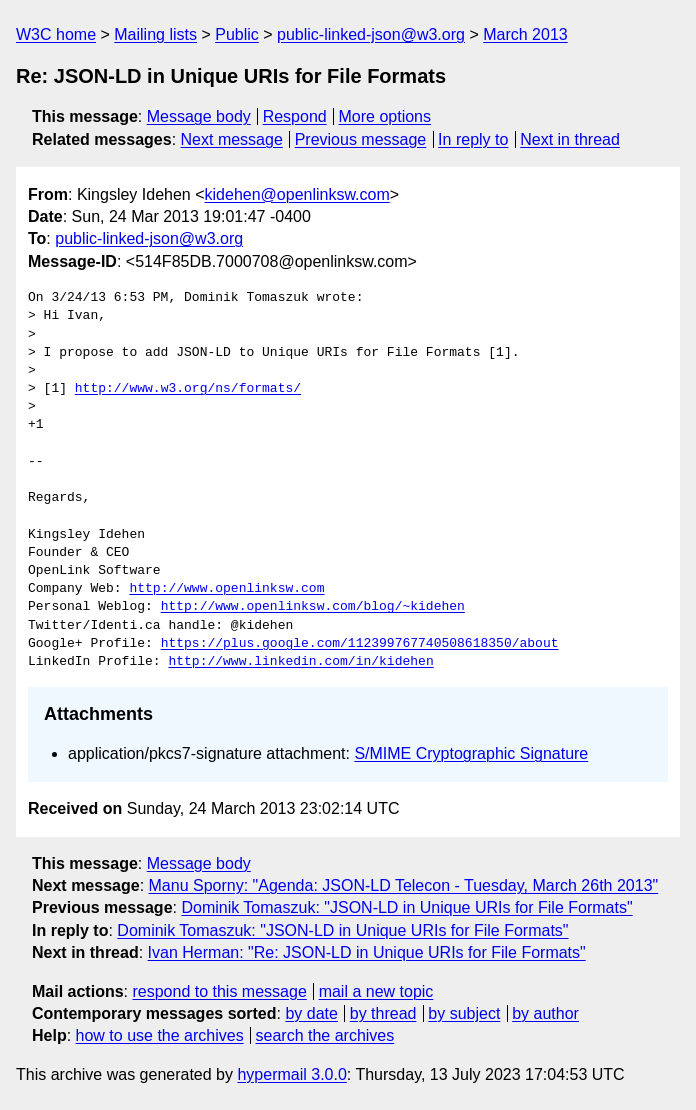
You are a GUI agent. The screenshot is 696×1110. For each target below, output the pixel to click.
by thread (383, 1013)
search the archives (325, 1035)
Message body (199, 116)
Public (237, 34)
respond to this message (219, 991)
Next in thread (570, 139)
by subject (464, 1013)
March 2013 (525, 34)
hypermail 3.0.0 (291, 1074)
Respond (295, 116)
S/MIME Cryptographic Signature (471, 753)
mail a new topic (376, 991)
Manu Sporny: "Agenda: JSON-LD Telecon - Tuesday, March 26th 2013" (404, 885)
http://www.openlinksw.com (226, 589)
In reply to (473, 139)
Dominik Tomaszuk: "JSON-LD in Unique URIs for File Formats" (406, 907)
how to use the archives (160, 1035)
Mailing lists (155, 34)
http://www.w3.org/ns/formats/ (188, 389)
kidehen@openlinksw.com (297, 194)
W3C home (56, 34)
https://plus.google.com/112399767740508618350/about (360, 644)
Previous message (361, 139)
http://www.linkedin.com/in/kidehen (300, 662)
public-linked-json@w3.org (371, 34)
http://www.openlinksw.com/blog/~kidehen (313, 607)
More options (385, 116)
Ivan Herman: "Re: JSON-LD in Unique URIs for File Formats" (367, 952)
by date (311, 1013)
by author (545, 1013)
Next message (232, 139)
